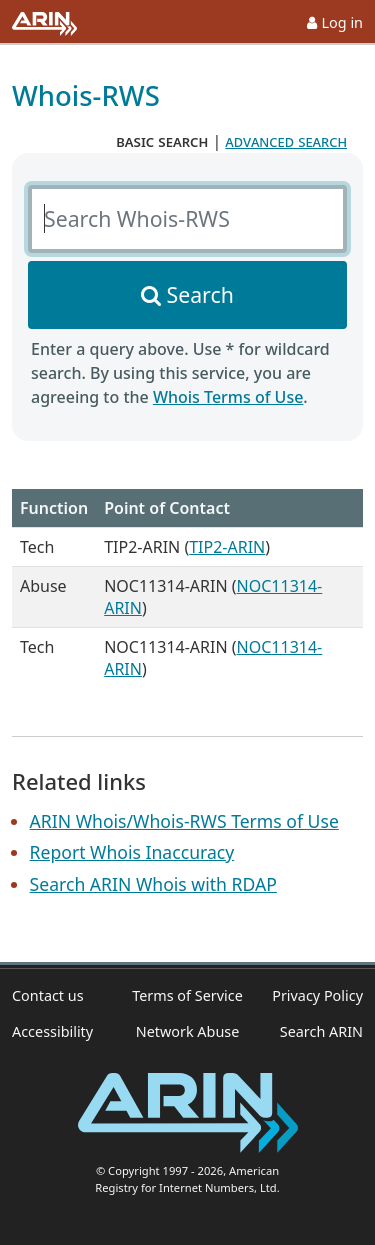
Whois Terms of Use (228, 397)
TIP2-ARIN (227, 547)
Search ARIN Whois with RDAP (153, 884)
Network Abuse (188, 1031)
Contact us (48, 995)
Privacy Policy (317, 995)
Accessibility (52, 1031)
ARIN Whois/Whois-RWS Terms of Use (184, 821)
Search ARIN (321, 1031)
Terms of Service (187, 995)
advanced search (286, 141)
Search (200, 294)
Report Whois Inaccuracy (132, 852)
